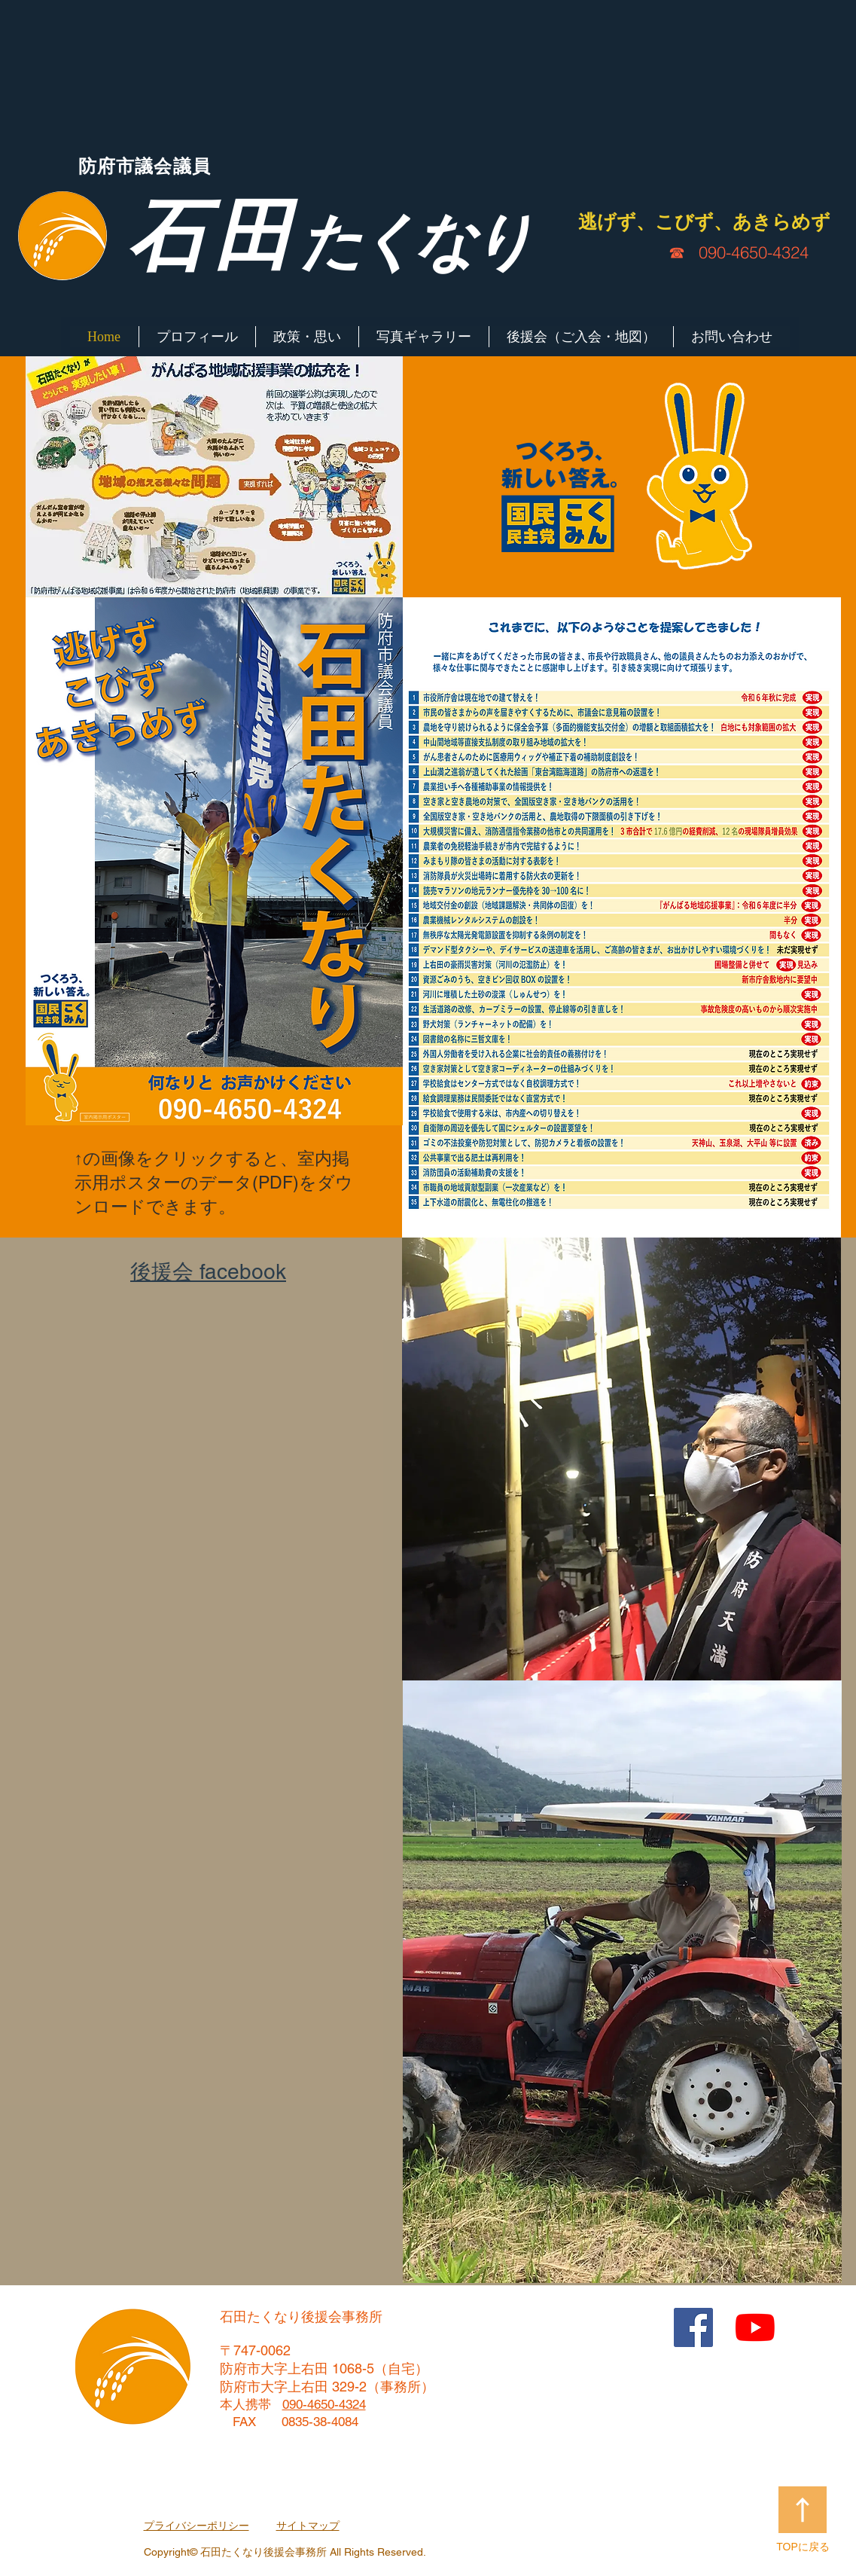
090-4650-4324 (754, 252)
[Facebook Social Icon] (693, 2327)
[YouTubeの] (755, 2327)
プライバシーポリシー (196, 2526)
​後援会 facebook (208, 1271)
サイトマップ (308, 2526)
